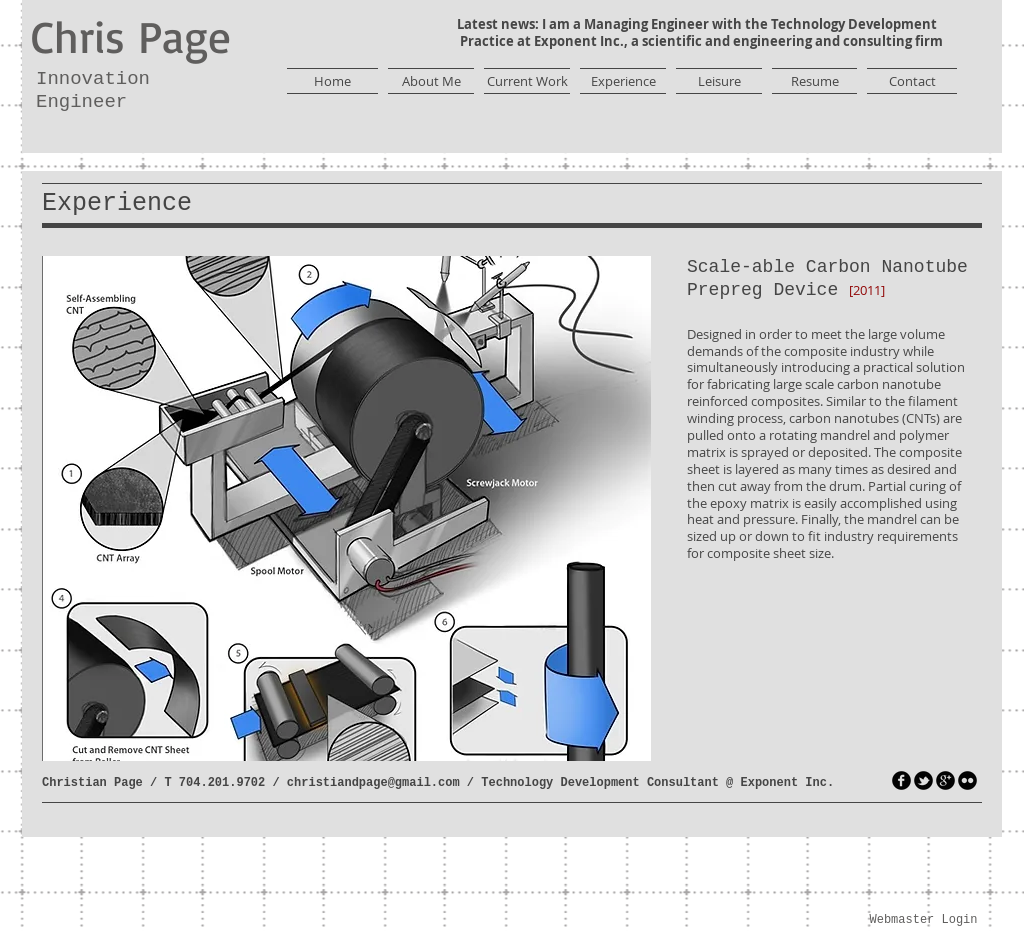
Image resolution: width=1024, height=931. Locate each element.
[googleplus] (945, 780)
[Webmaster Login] (923, 921)
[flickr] (967, 780)
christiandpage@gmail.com (373, 783)
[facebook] (901, 780)
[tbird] (923, 780)
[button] (346, 508)
